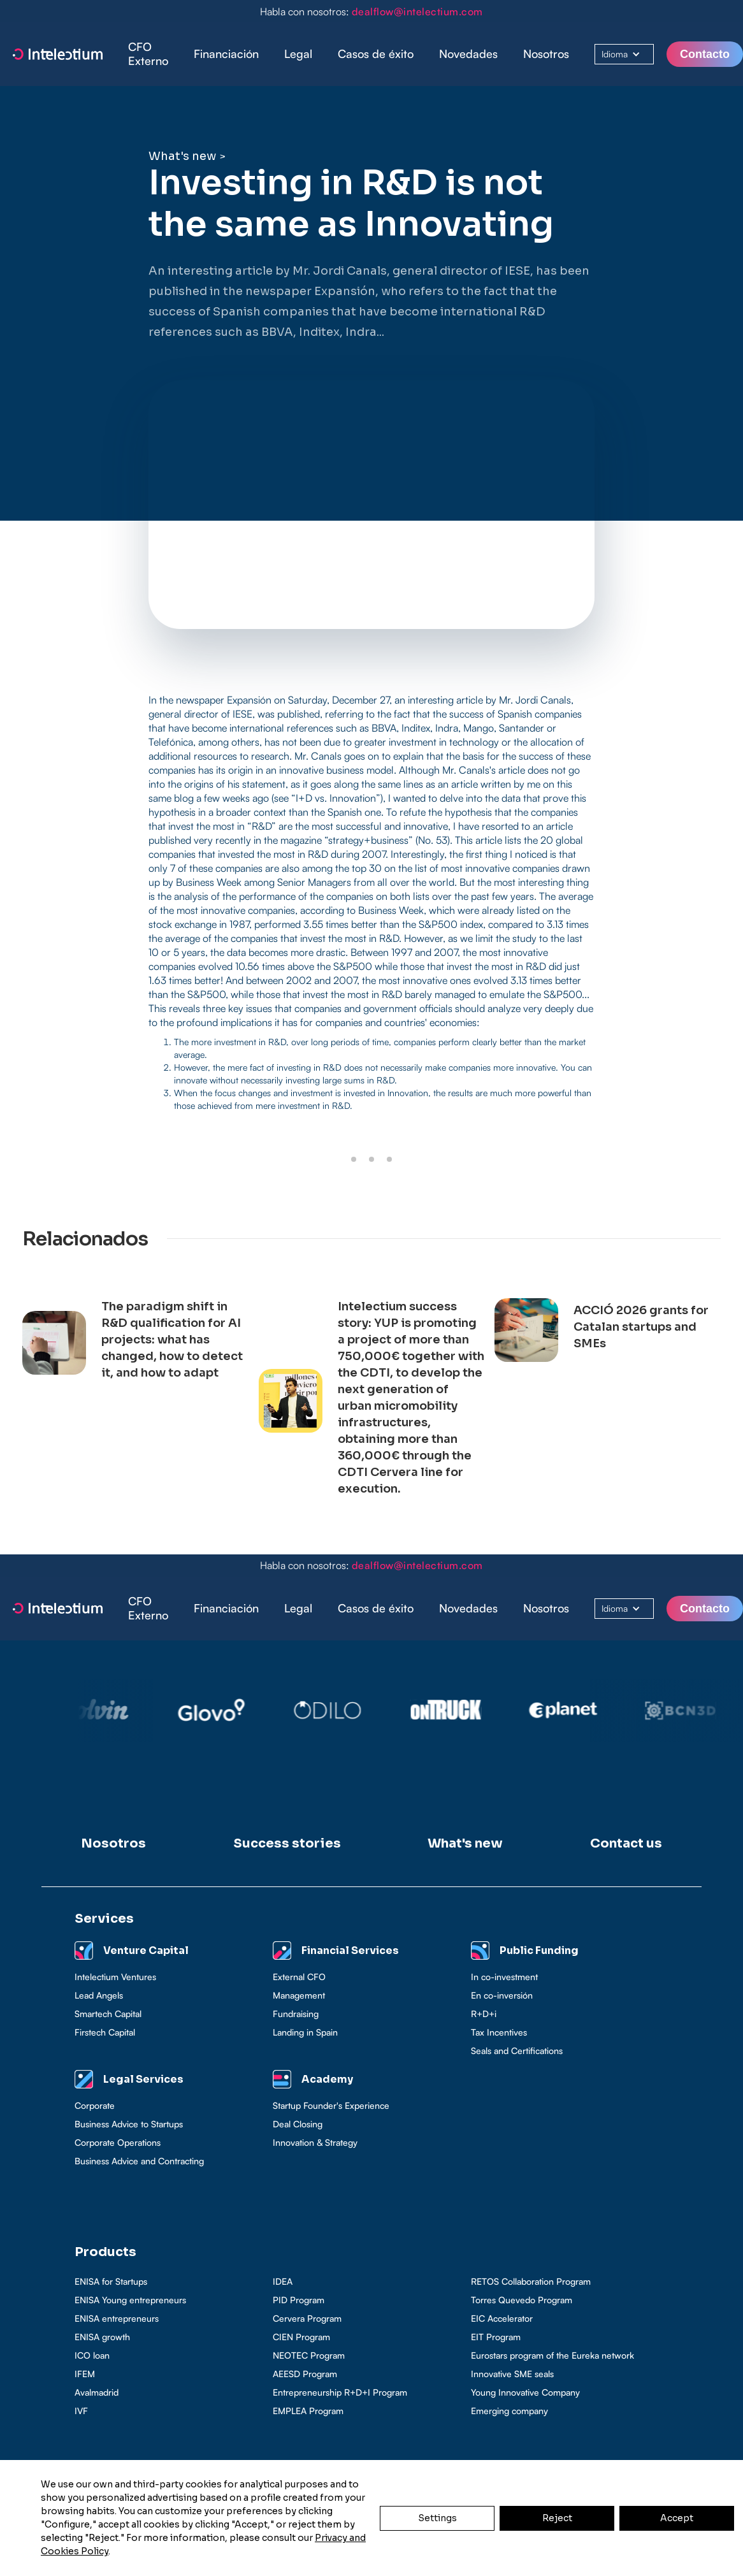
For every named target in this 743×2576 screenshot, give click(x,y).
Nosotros (546, 54)
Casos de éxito (376, 54)
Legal (298, 54)
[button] (226, 54)
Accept (676, 2518)
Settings (437, 2518)
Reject (557, 2518)
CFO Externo (148, 54)
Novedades (468, 54)
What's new (182, 156)
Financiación (226, 54)
